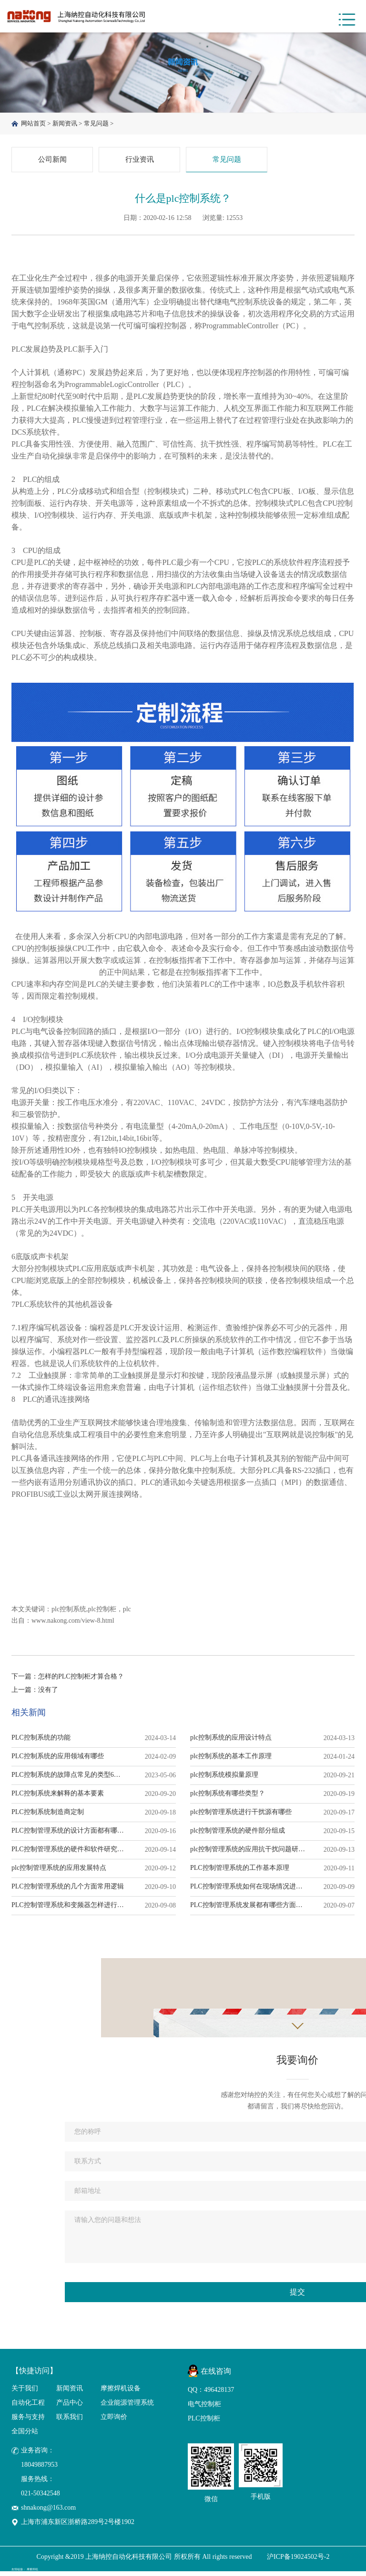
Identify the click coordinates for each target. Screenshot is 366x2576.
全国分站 (24, 2435)
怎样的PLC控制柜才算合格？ (81, 1680)
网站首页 (33, 124)
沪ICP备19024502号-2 (298, 2561)
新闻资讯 (64, 124)
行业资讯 (139, 162)
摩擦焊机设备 (121, 2392)
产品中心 (69, 2406)
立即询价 (114, 2421)
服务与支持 (28, 2421)
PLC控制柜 (204, 2423)
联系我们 (69, 2421)
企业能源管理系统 (127, 2406)
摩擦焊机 (32, 2573)
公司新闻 (52, 162)
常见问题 (96, 124)
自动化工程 (28, 2406)
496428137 (219, 2394)
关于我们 (24, 2392)
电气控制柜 (204, 2408)
